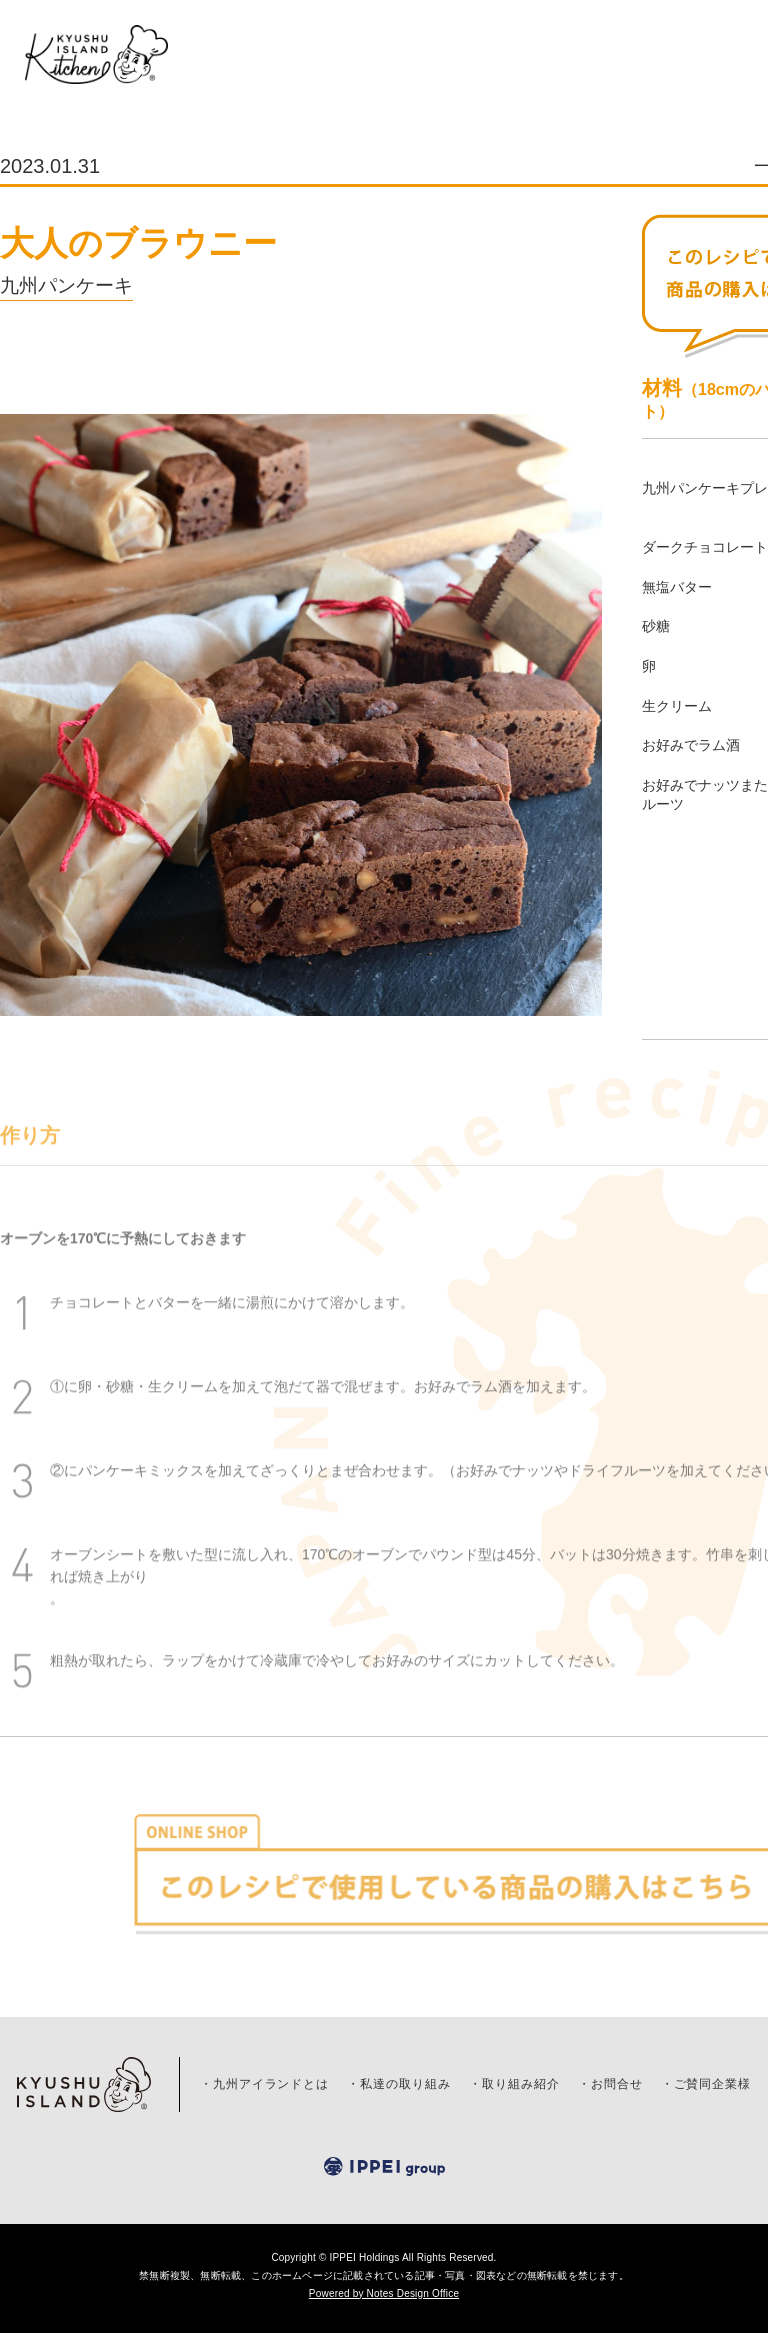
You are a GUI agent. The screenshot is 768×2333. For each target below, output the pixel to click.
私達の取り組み (405, 2084)
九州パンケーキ (66, 285)
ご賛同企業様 (713, 2084)
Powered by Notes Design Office (384, 2293)
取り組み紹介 (521, 2084)
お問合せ (617, 2084)
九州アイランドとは (271, 2084)
